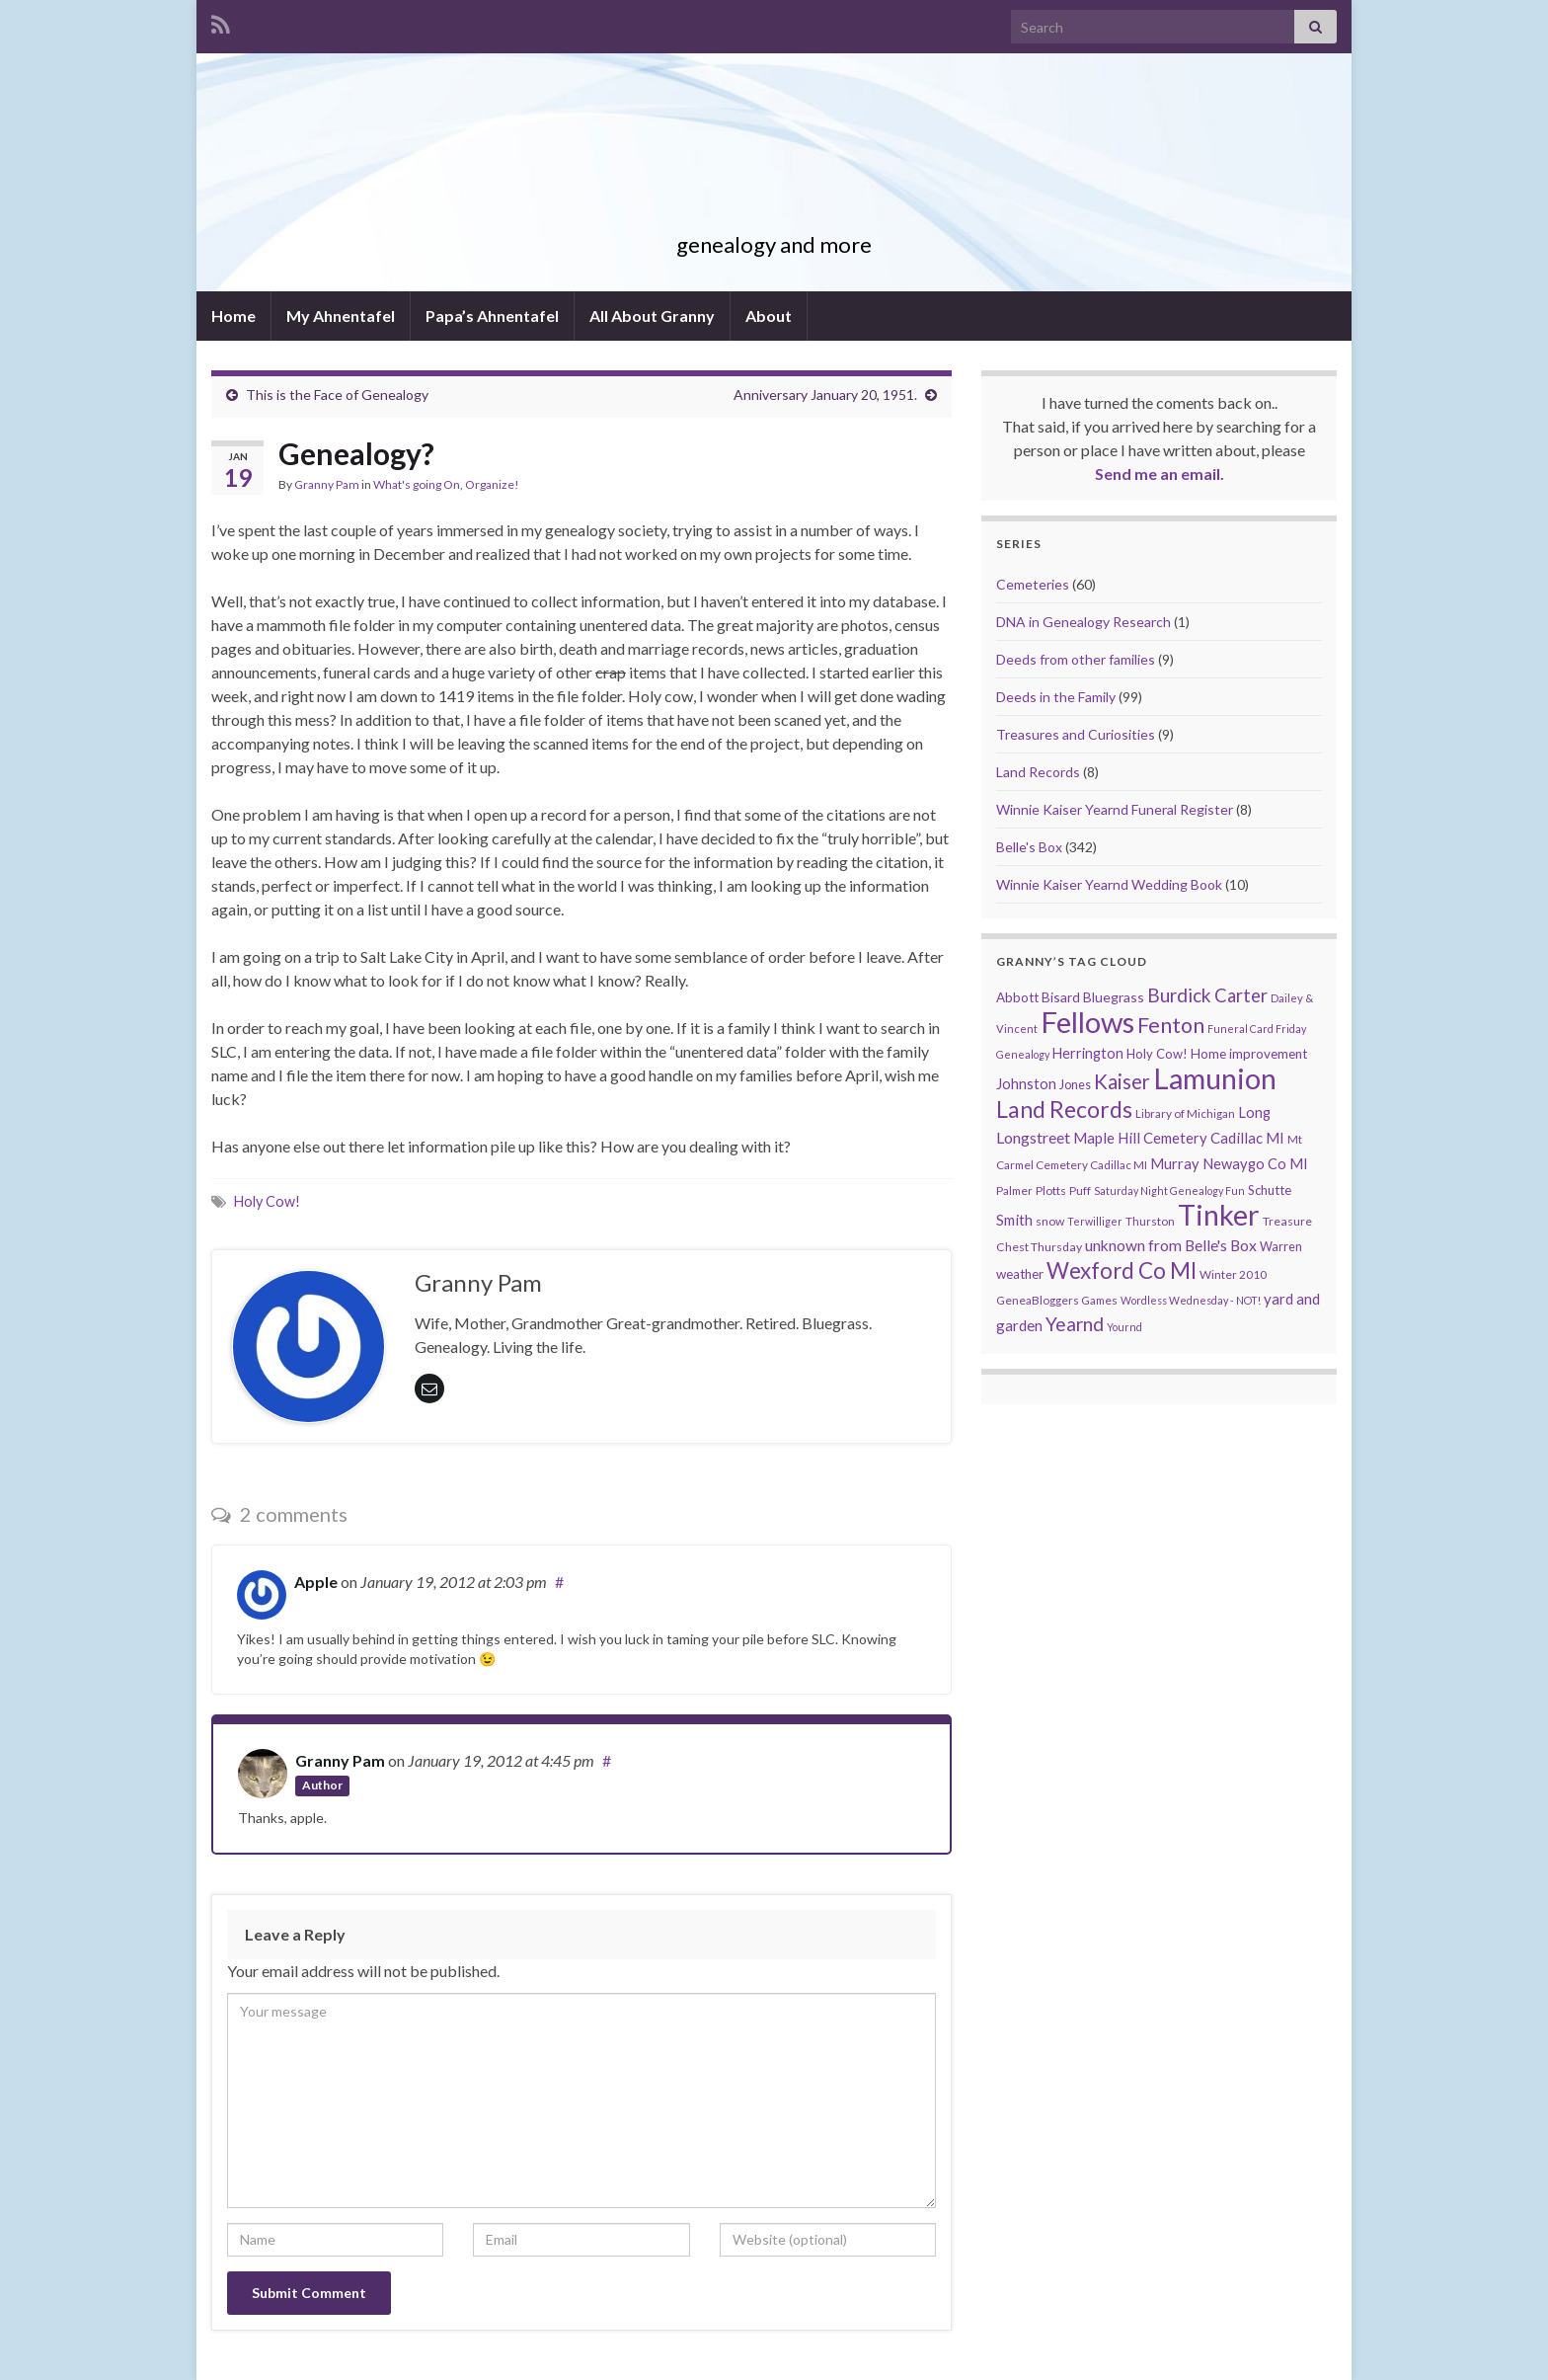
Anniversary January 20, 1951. (825, 394)
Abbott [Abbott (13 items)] (1017, 997)
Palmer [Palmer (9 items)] (1014, 1190)
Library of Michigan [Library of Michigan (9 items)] (1185, 1113)
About (768, 315)
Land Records (1038, 771)
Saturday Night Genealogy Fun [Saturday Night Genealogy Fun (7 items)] (1169, 1190)
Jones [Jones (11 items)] (1075, 1084)
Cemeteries (1032, 584)
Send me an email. (1159, 473)
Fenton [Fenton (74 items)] (1170, 1025)
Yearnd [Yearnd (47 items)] (1074, 1323)
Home (233, 315)
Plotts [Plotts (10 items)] (1051, 1190)
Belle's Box (1029, 846)
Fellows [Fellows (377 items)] (1087, 1021)
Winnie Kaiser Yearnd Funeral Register (1114, 809)
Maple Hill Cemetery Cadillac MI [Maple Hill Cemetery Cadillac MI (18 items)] (1178, 1138)
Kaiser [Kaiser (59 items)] (1122, 1081)
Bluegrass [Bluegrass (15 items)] (1113, 997)
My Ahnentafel (340, 315)
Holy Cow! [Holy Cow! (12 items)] (1157, 1054)
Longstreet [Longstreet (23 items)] (1033, 1137)
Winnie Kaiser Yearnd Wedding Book (1109, 884)
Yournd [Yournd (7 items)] (1124, 1326)
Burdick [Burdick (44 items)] (1179, 995)
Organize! (492, 484)
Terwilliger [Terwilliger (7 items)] (1094, 1221)
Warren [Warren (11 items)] (1281, 1246)
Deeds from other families (1075, 659)
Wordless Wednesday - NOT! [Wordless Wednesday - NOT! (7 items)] (1191, 1300)
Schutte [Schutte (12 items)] (1269, 1190)
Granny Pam (774, 212)
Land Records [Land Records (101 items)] (1064, 1109)
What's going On (416, 484)
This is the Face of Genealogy (337, 394)
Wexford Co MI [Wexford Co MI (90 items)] (1121, 1270)
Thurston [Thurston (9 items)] (1150, 1221)
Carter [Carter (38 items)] (1241, 995)
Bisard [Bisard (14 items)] (1061, 997)
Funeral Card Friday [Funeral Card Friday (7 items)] (1256, 1028)
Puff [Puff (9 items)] (1080, 1190)
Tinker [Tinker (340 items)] (1219, 1214)
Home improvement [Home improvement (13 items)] (1249, 1054)
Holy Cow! (267, 1201)
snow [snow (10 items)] (1050, 1221)
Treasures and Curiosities (1075, 734)
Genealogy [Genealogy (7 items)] (1022, 1054)
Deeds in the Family (1056, 696)
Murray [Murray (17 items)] (1175, 1163)
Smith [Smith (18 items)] (1014, 1220)
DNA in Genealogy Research (1083, 621)
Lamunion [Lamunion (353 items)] (1215, 1078)
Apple (316, 1581)
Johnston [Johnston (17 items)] (1026, 1083)
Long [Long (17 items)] (1254, 1112)
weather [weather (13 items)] (1020, 1274)
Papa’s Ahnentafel (492, 315)
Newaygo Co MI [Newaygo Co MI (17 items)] (1255, 1163)
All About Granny (652, 315)
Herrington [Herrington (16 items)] (1087, 1053)
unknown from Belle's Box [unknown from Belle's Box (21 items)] (1171, 1245)
